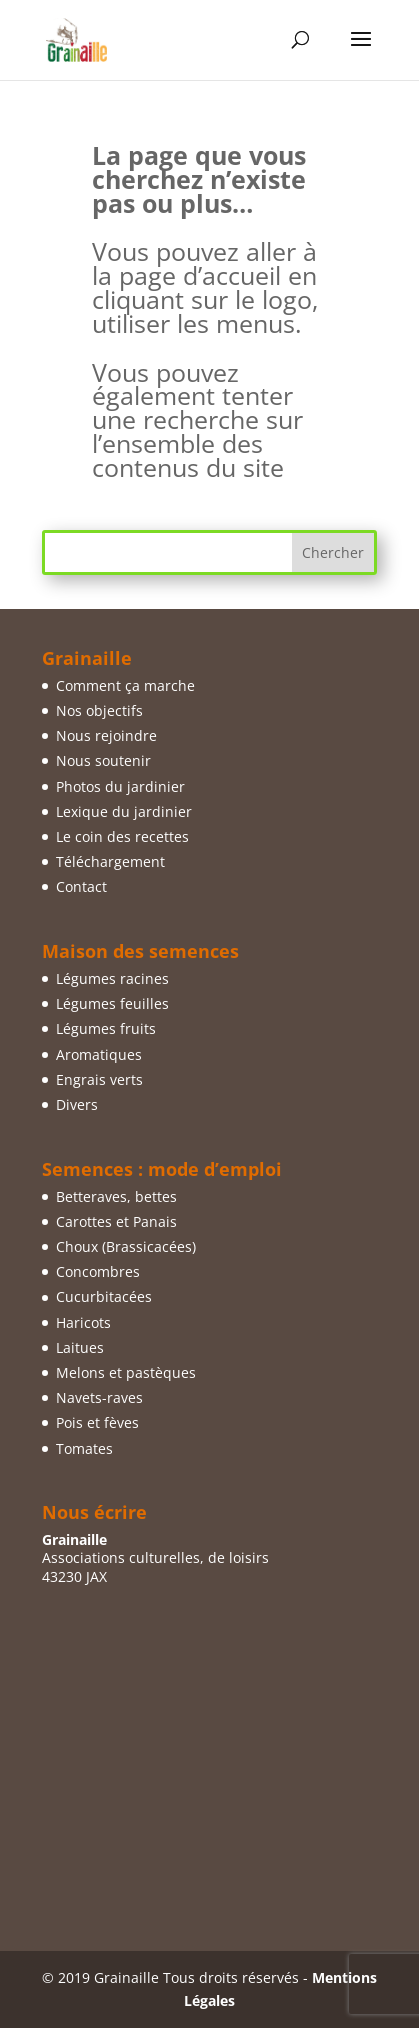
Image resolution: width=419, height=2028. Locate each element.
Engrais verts (99, 1079)
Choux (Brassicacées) (126, 1246)
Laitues (80, 1347)
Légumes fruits (106, 1028)
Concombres (98, 1271)
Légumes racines (112, 978)
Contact (81, 886)
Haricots (83, 1322)
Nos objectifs (99, 710)
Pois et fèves (97, 1422)
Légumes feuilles (112, 1003)
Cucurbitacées (104, 1296)
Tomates (84, 1448)
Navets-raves (99, 1397)
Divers (77, 1104)
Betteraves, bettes (116, 1196)
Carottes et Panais (116, 1221)
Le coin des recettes (122, 836)
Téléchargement (110, 861)
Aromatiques (99, 1054)
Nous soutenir (103, 760)
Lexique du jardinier (124, 811)
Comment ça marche (125, 685)
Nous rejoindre (106, 735)
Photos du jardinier (120, 786)
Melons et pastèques (126, 1372)
